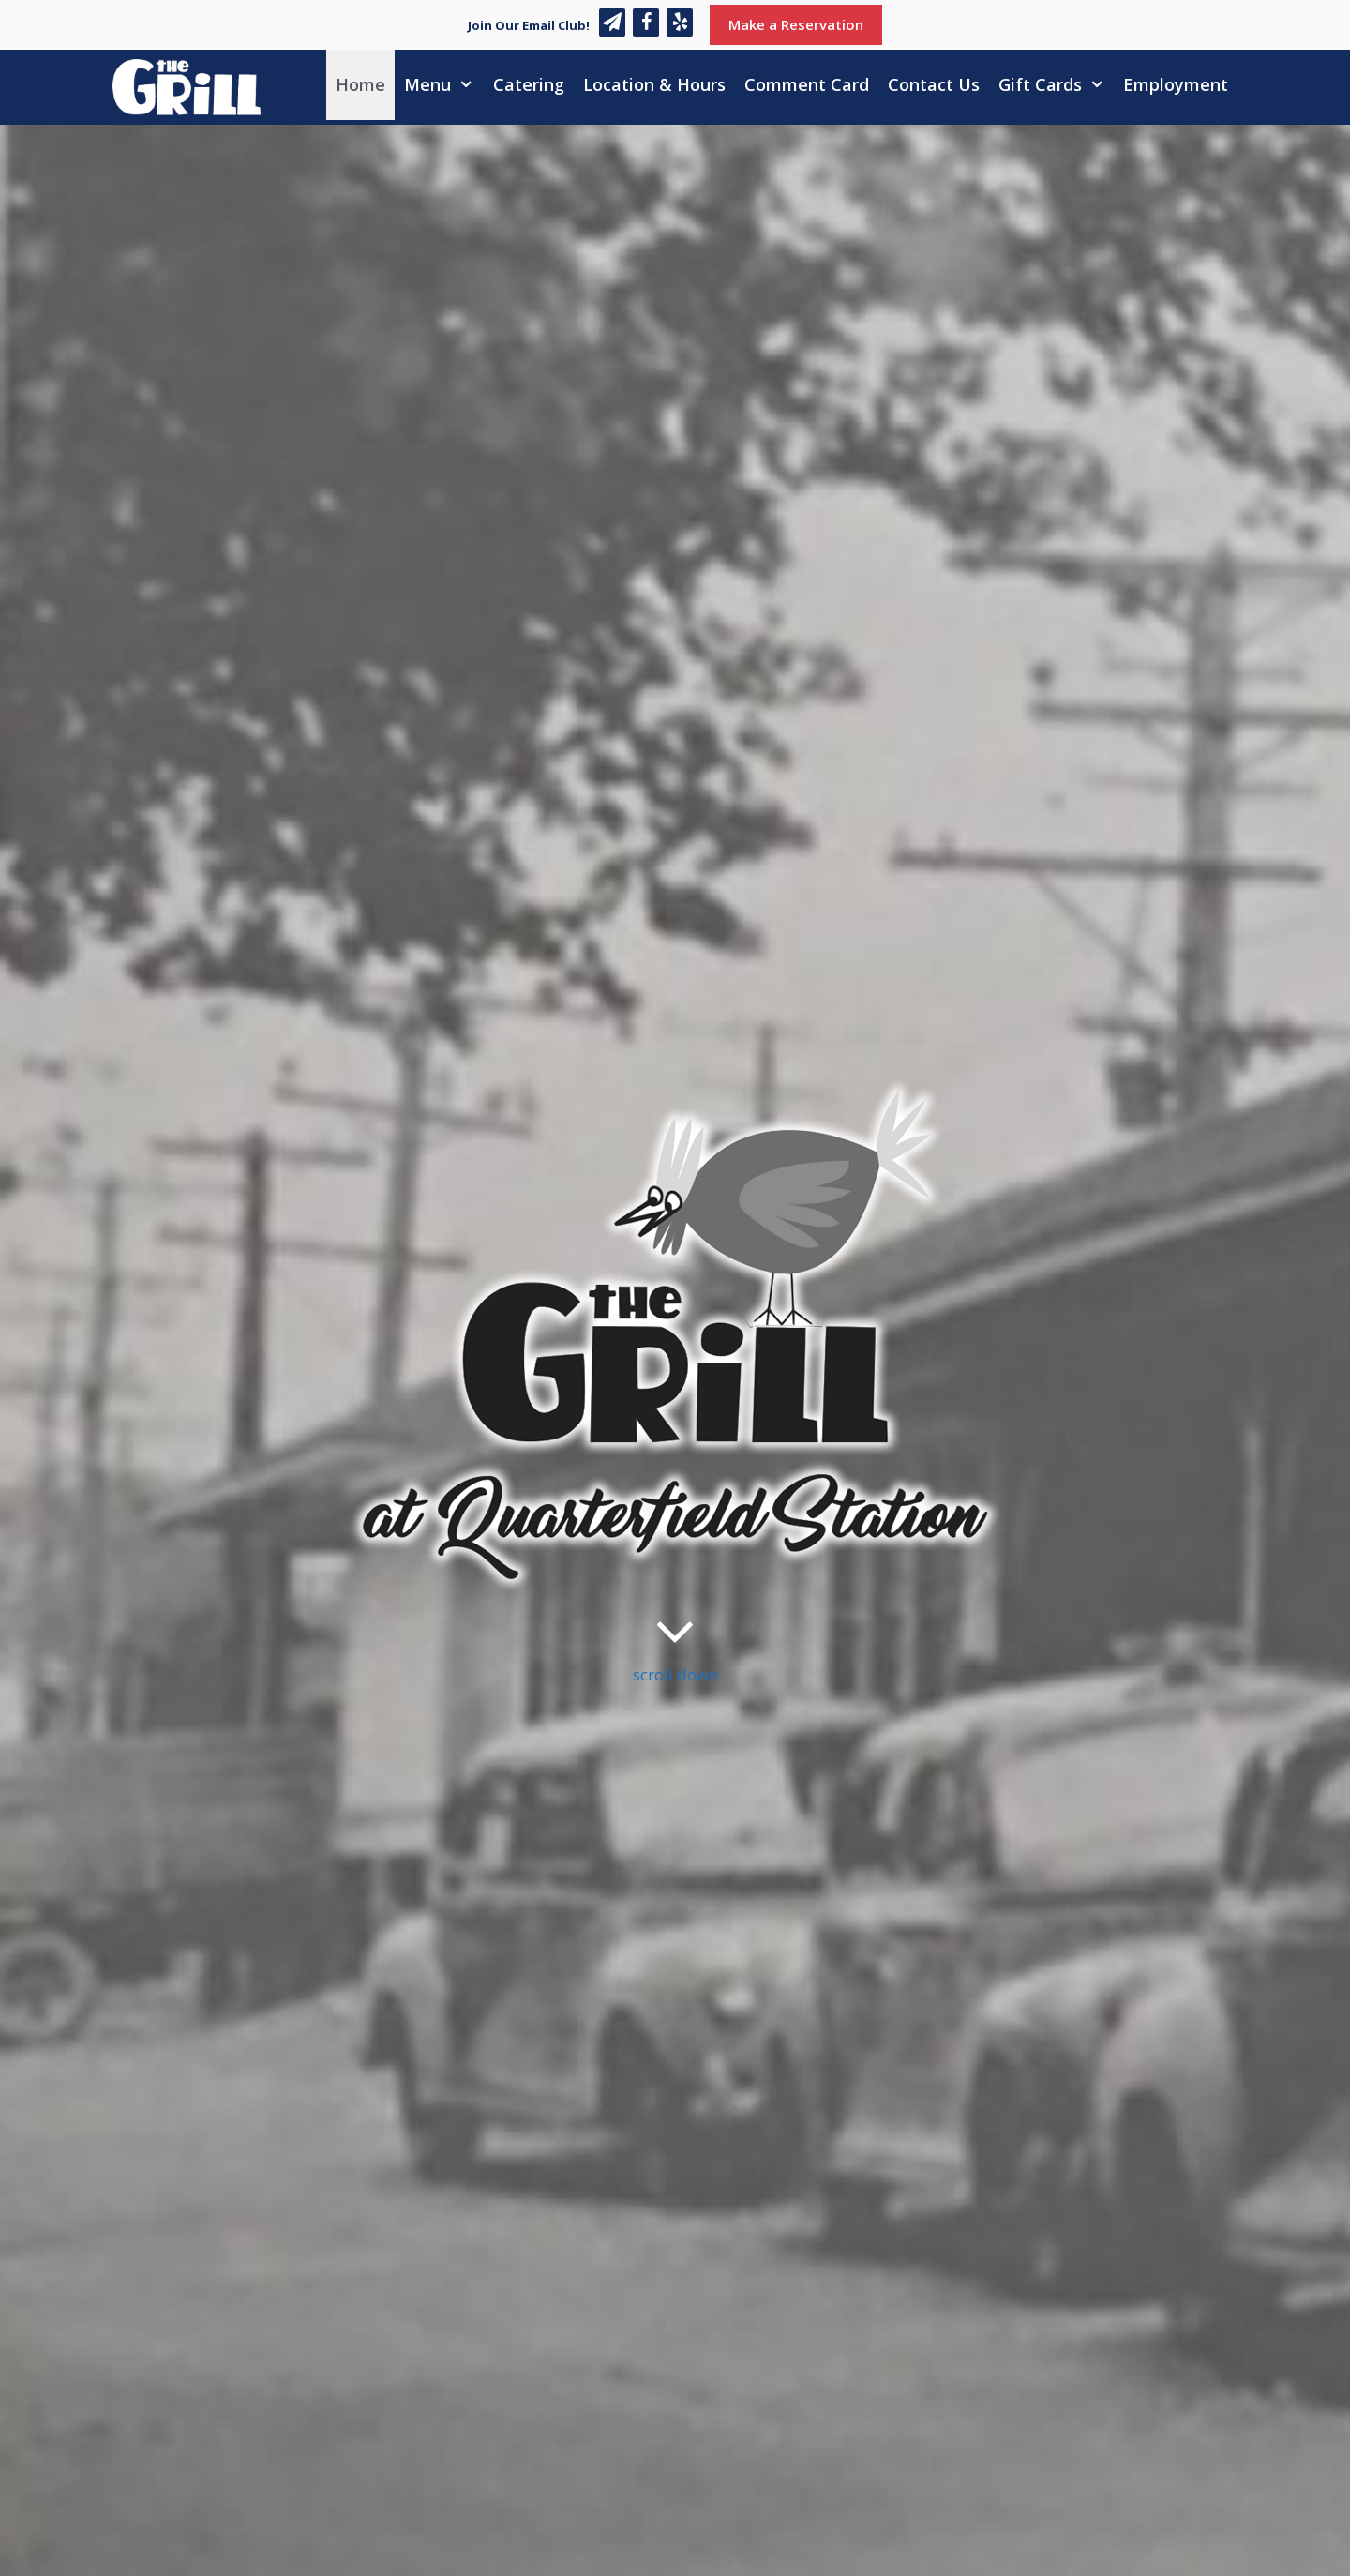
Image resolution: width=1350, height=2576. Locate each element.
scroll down (675, 1642)
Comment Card (806, 84)
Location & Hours (654, 84)
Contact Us (934, 84)
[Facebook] (646, 22)
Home (360, 84)
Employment (1175, 84)
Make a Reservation (795, 24)
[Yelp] (680, 22)
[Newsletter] (612, 22)
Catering (528, 84)
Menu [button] (443, 85)
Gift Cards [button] (1056, 85)
